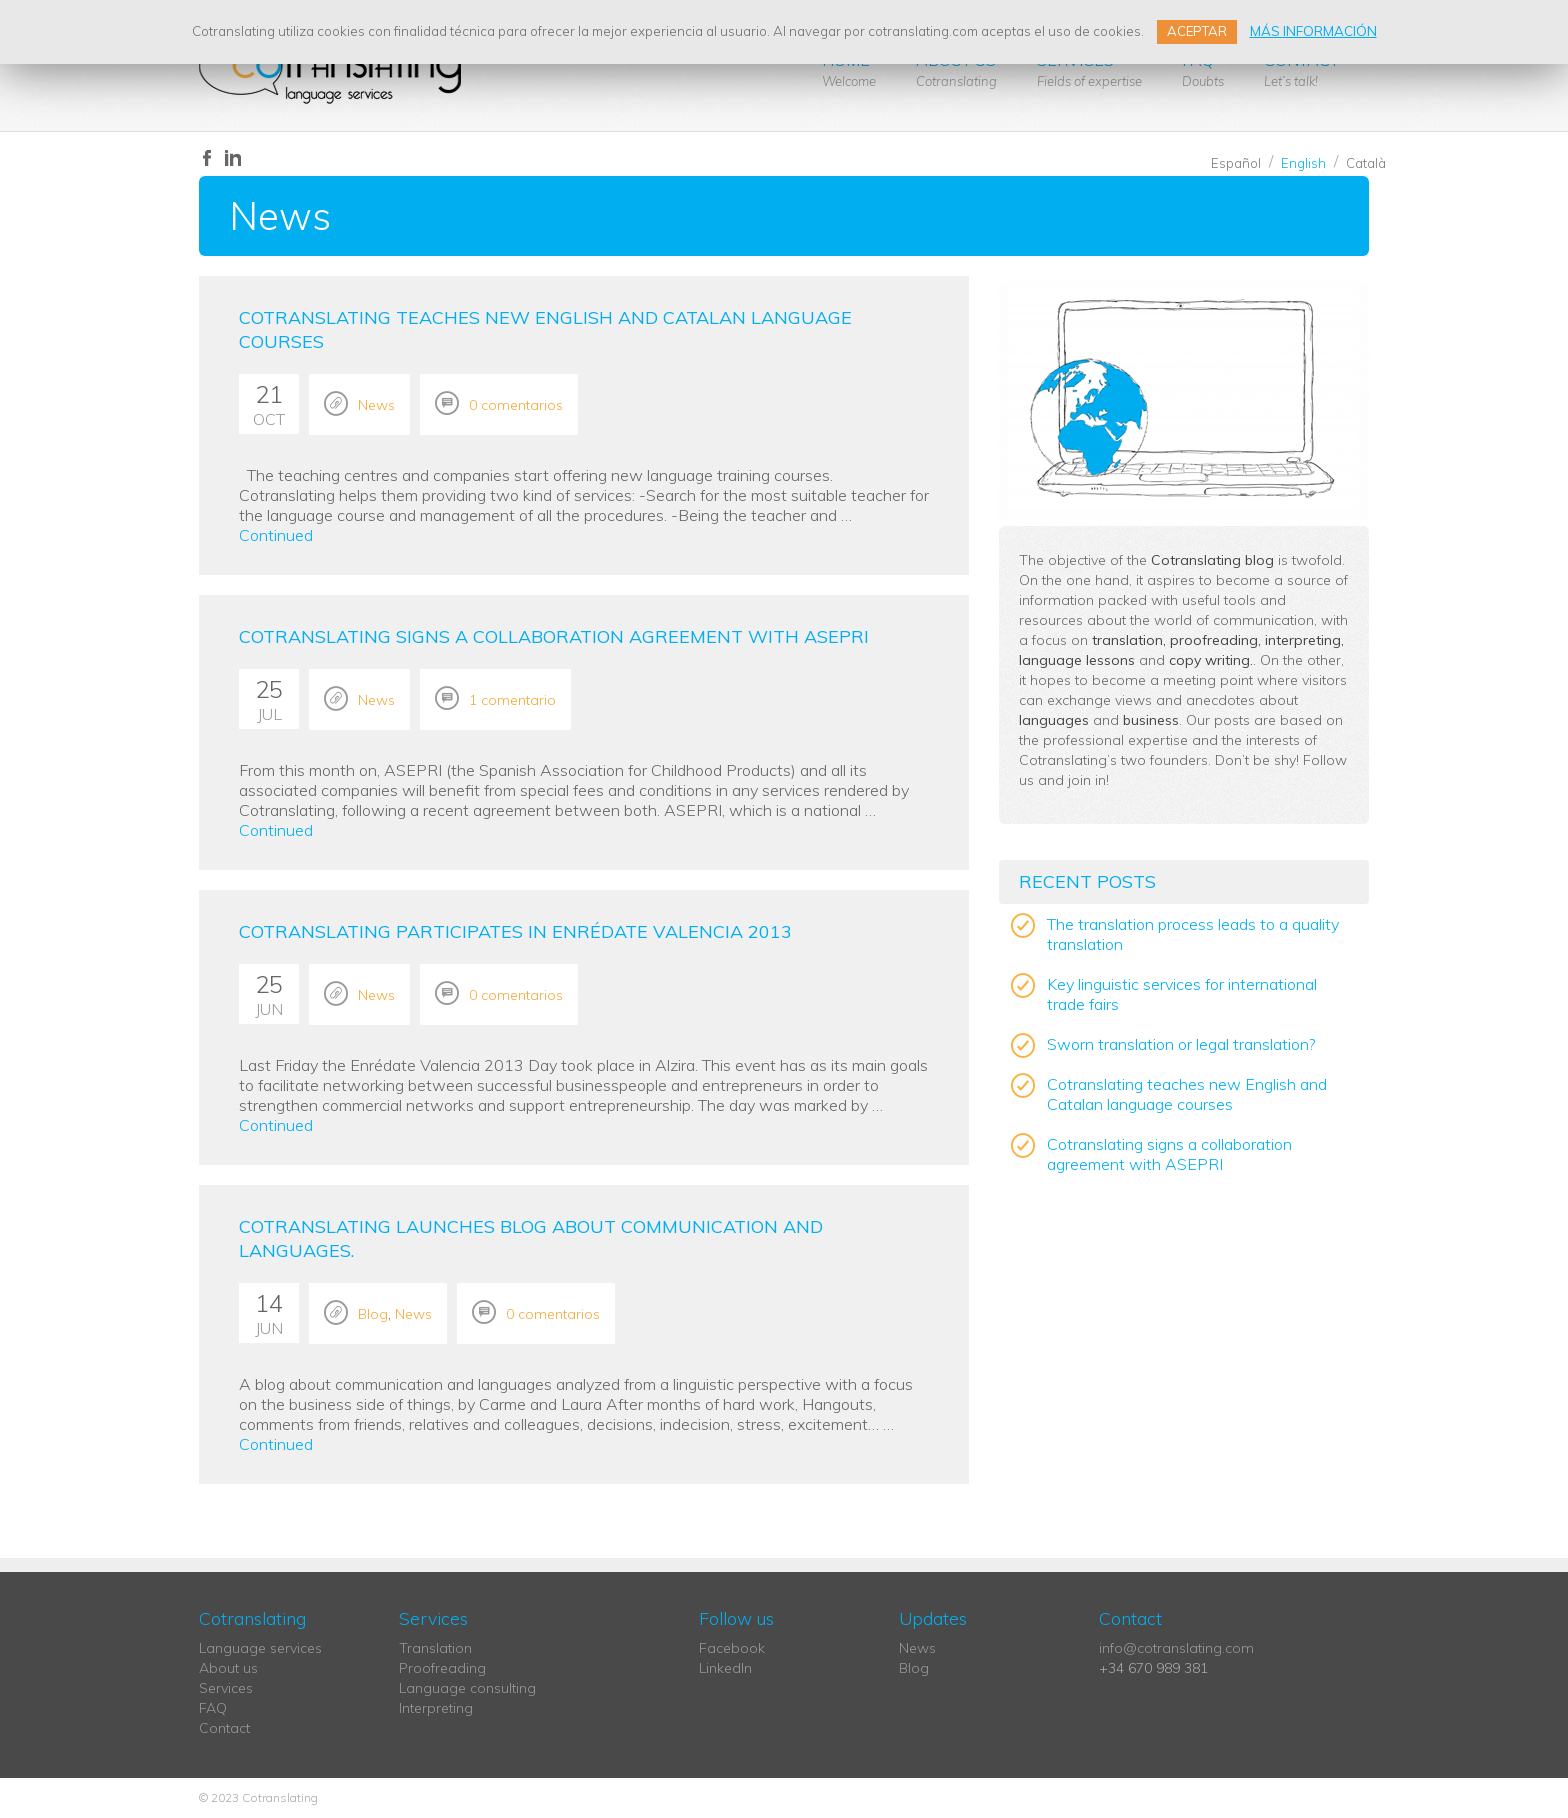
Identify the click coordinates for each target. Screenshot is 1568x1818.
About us (956, 69)
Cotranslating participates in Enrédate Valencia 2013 (515, 931)
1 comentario (512, 700)
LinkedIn (725, 1668)
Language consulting (467, 1688)
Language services (260, 1648)
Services (1089, 69)
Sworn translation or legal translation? (1181, 1044)
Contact (1301, 69)
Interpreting (436, 1708)
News (376, 405)
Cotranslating (330, 70)
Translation (435, 1648)
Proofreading (442, 1668)
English (1303, 163)
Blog (373, 1314)
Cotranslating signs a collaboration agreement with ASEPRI (554, 636)
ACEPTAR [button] (1197, 31)
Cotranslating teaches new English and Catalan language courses (1187, 1094)
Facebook (732, 1648)
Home (849, 69)
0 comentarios (516, 405)
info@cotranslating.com (1176, 1648)
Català (1366, 163)
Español (1236, 163)
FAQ (1203, 69)
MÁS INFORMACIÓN (1313, 31)
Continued (276, 535)
